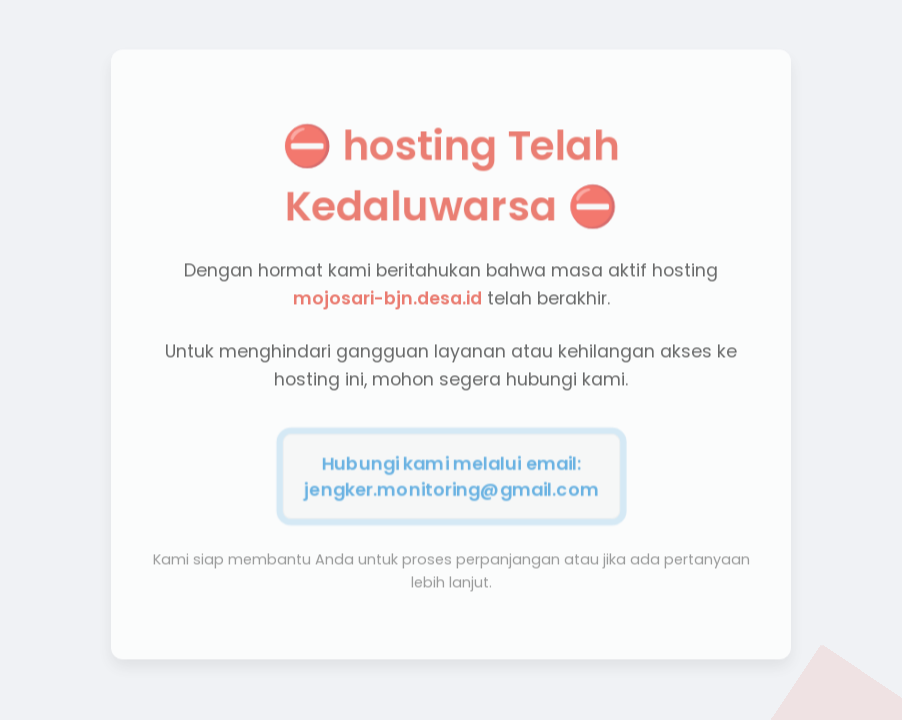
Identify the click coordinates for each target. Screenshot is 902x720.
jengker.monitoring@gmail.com (451, 487)
